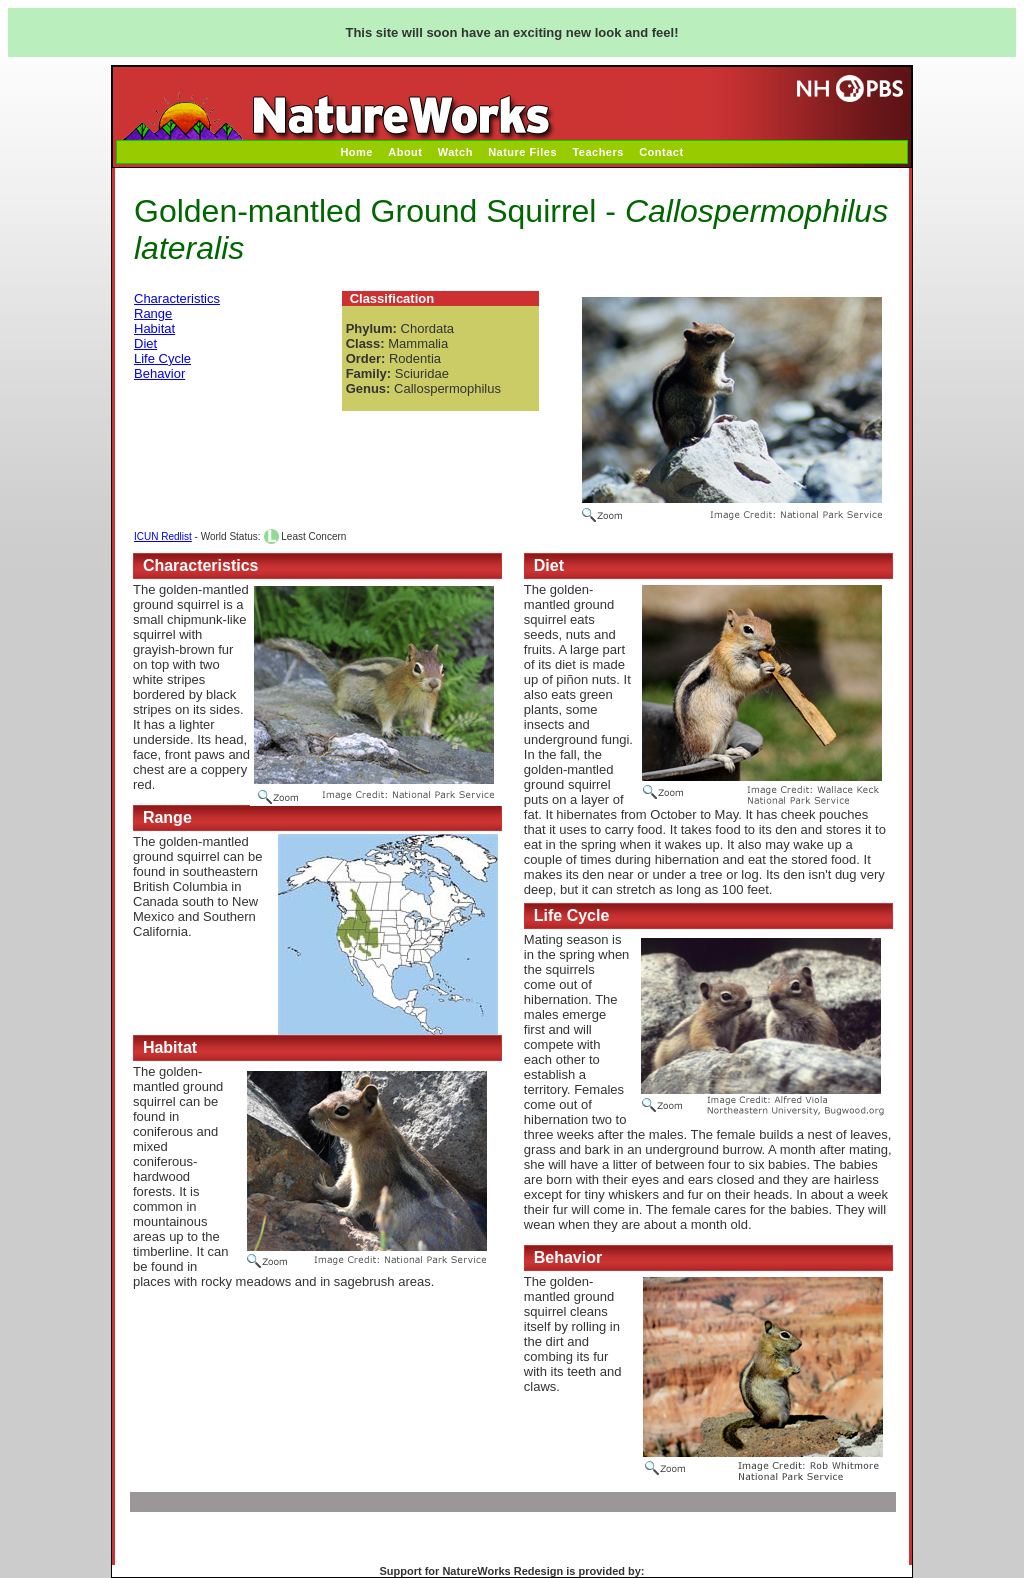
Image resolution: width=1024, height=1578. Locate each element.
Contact (661, 152)
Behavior (159, 373)
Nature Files (522, 152)
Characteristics (177, 298)
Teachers (598, 152)
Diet (145, 343)
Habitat (154, 328)
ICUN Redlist (163, 536)
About (405, 152)
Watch (455, 152)
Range (153, 313)
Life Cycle (162, 358)
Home (356, 152)
